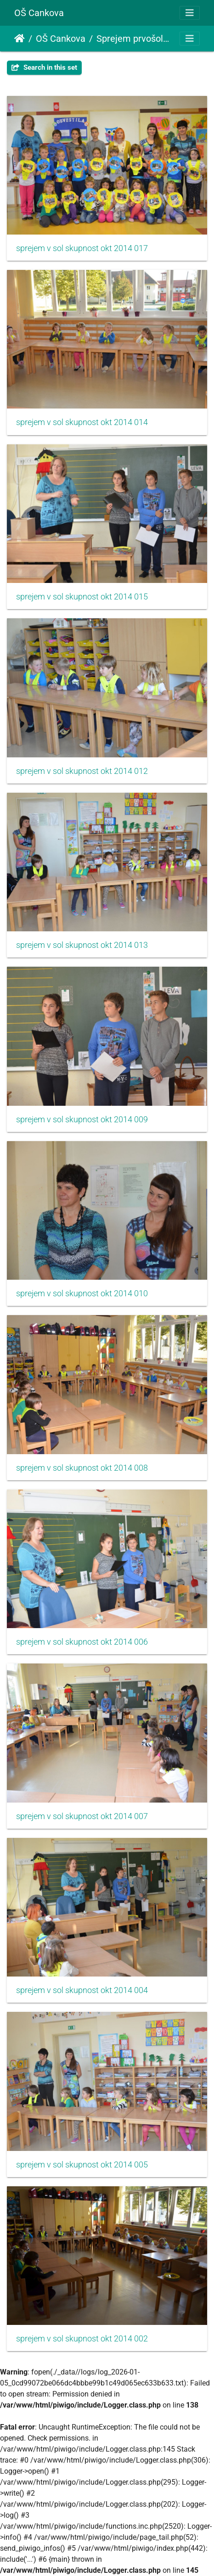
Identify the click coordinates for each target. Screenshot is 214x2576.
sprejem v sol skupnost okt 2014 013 (82, 945)
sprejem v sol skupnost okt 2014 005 (82, 2164)
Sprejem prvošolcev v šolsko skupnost (134, 38)
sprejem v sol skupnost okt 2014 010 (82, 1293)
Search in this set (44, 67)
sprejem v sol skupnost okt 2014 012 (82, 771)
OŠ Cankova (39, 12)
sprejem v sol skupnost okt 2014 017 (82, 248)
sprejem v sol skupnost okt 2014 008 (82, 1468)
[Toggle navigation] (190, 13)
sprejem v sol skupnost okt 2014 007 (82, 1816)
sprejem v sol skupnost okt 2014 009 (82, 1119)
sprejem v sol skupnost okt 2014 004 (82, 1990)
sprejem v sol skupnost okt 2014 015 (82, 596)
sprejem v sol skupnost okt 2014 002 (82, 2338)
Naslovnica (19, 38)
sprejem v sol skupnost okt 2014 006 (82, 1641)
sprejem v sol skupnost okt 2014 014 (82, 422)
